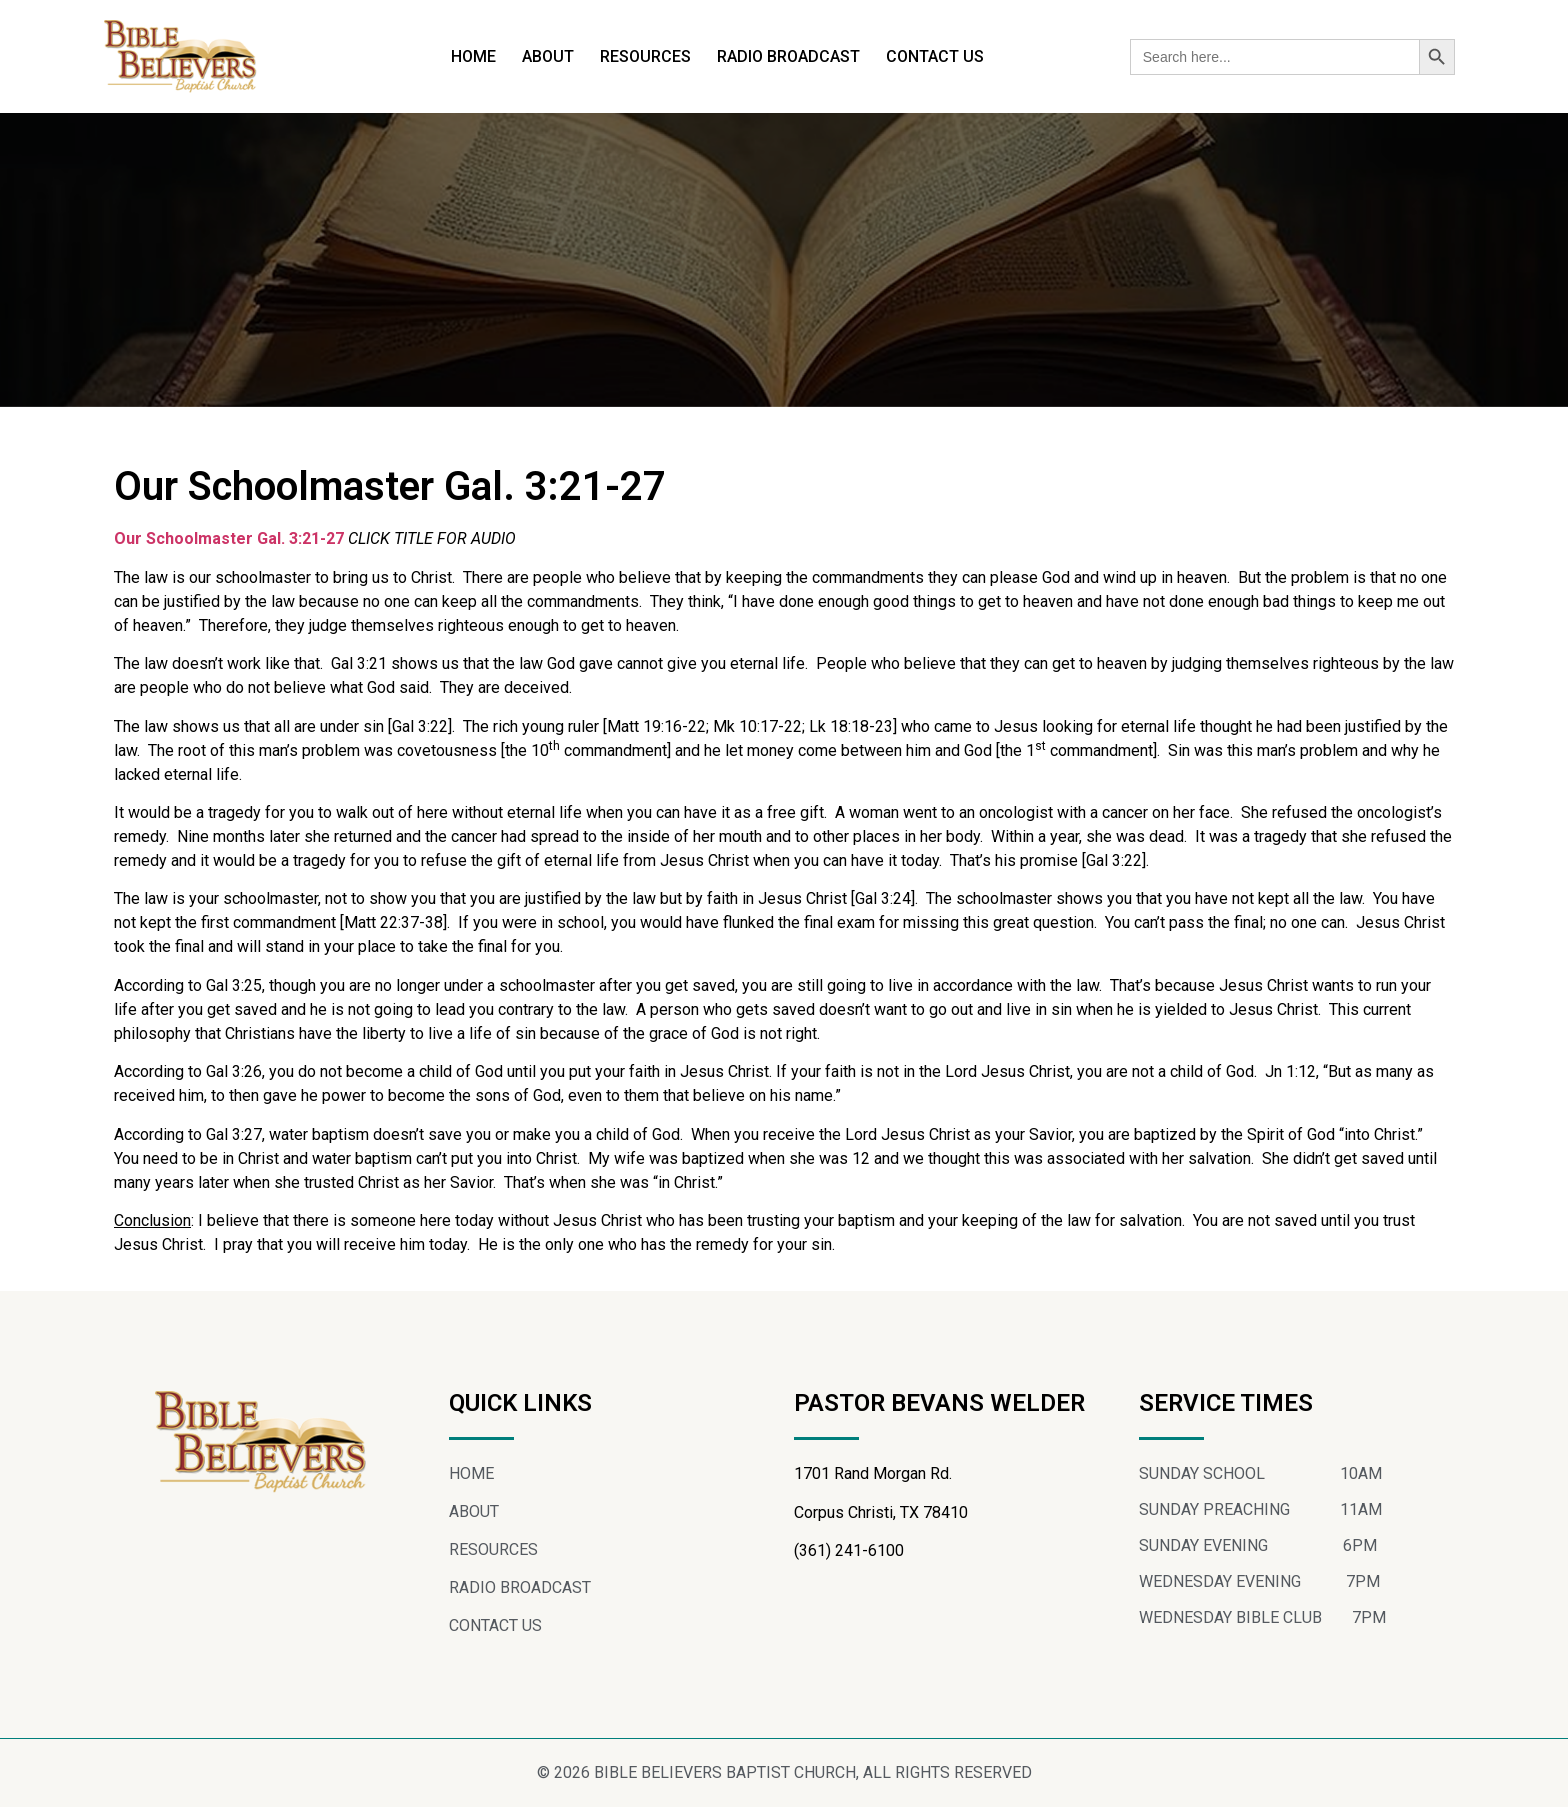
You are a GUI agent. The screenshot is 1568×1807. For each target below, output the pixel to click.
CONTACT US (935, 56)
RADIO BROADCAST (788, 56)
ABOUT (548, 56)
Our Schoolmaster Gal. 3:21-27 (229, 538)
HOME (473, 56)
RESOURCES (645, 56)
